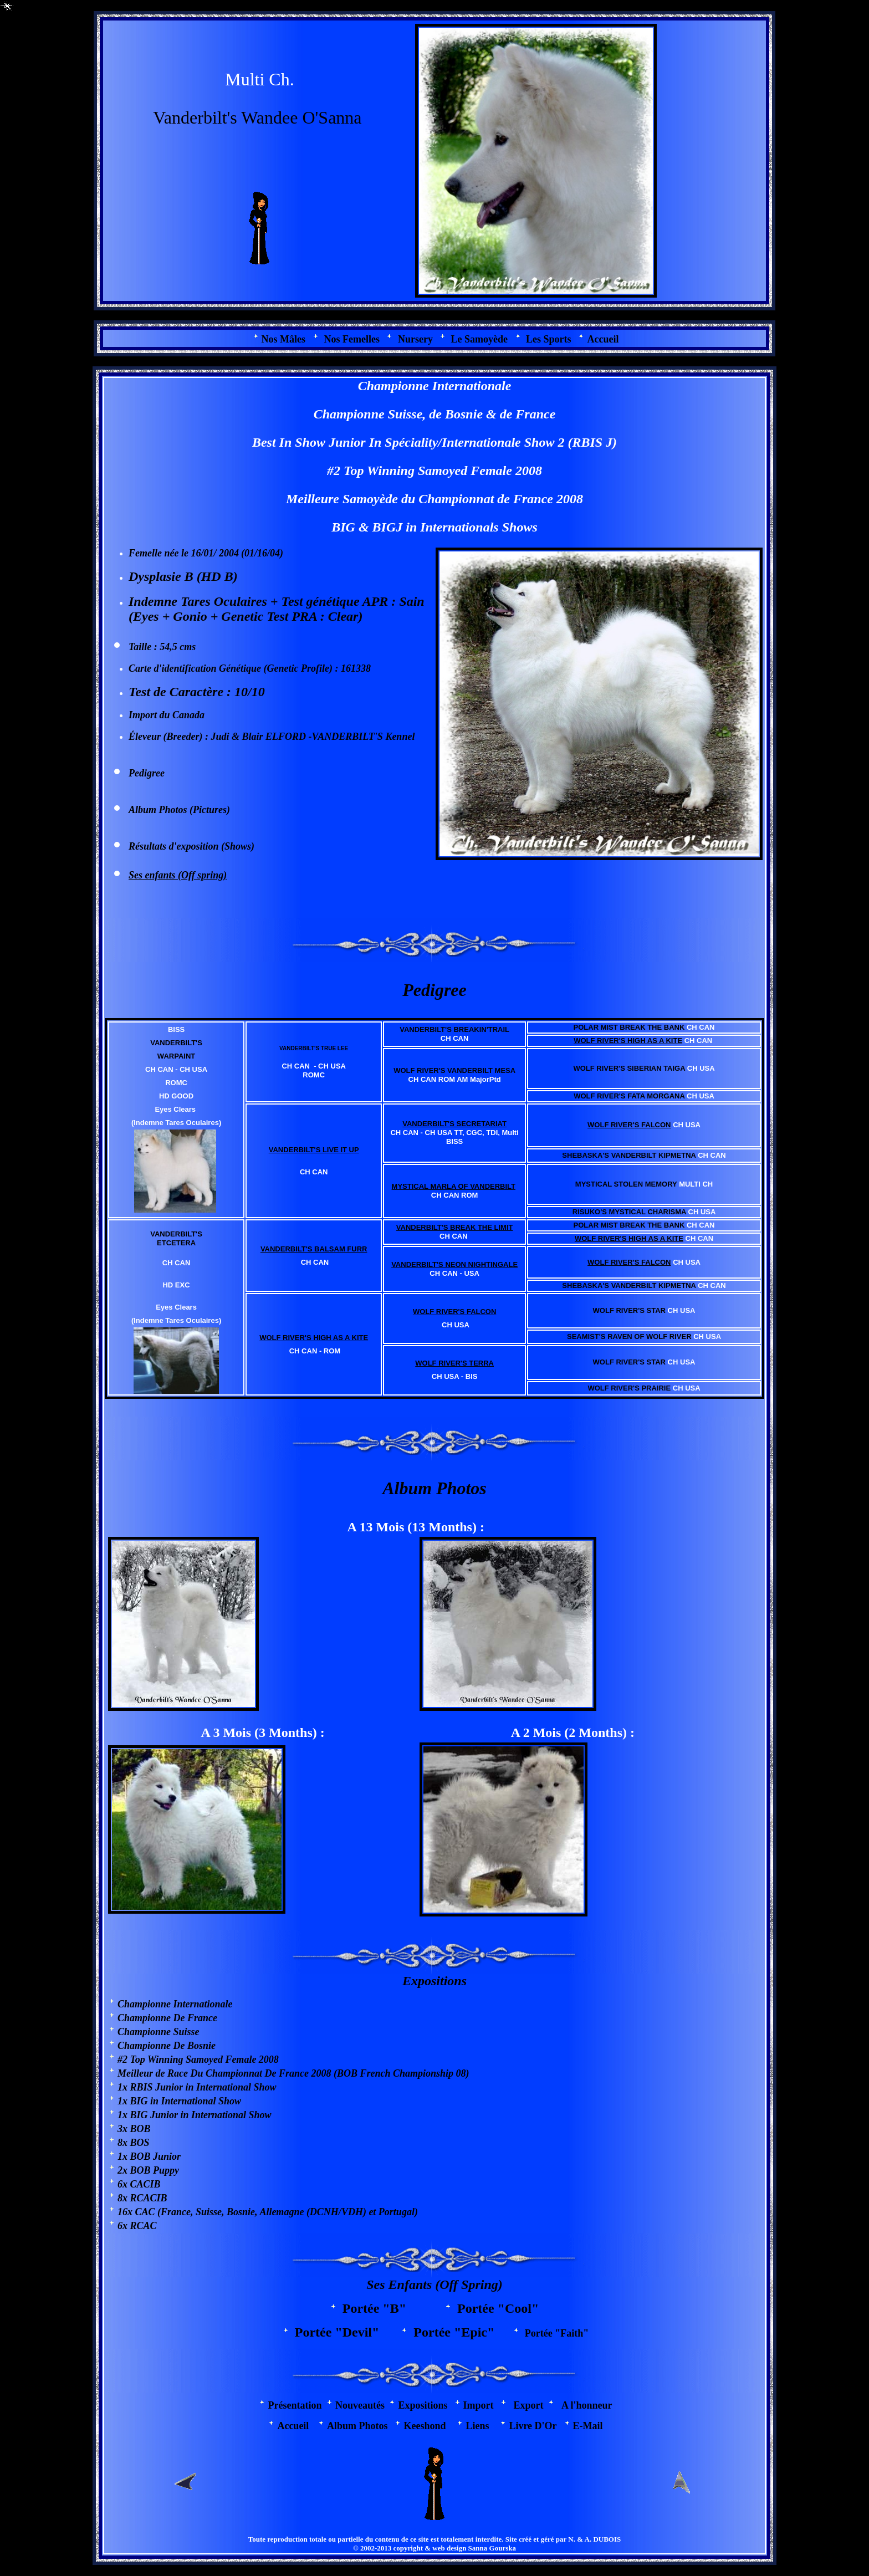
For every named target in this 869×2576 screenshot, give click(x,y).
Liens (477, 2425)
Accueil (602, 339)
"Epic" (474, 2332)
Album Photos (158, 809)
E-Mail (588, 2425)
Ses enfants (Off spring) (178, 875)
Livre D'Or (532, 2425)
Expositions (434, 1981)
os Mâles (284, 339)
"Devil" (357, 2332)
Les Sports (548, 339)
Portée (363, 2308)
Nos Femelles (352, 339)
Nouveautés (360, 2405)
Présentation (294, 2405)
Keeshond (424, 2425)
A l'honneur (586, 2405)
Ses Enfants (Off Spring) (434, 2284)
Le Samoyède (479, 339)
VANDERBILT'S (349, 736)
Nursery (415, 339)
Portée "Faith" (550, 2333)
